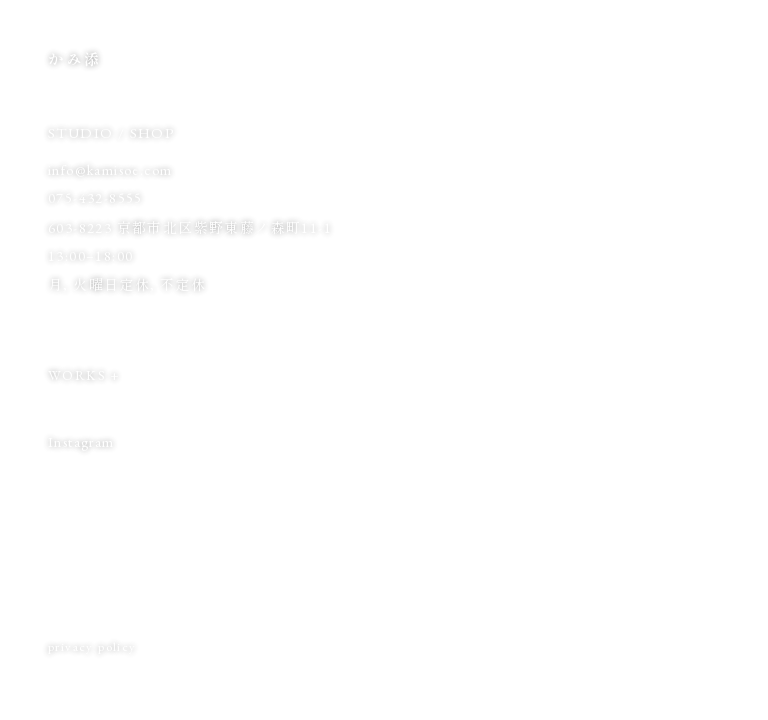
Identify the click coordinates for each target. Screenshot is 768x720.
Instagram (88, 442)
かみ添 (75, 59)
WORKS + (84, 375)
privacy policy (92, 646)
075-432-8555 (95, 198)
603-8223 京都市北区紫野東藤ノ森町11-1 (190, 228)
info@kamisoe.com (110, 170)
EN (710, 57)
